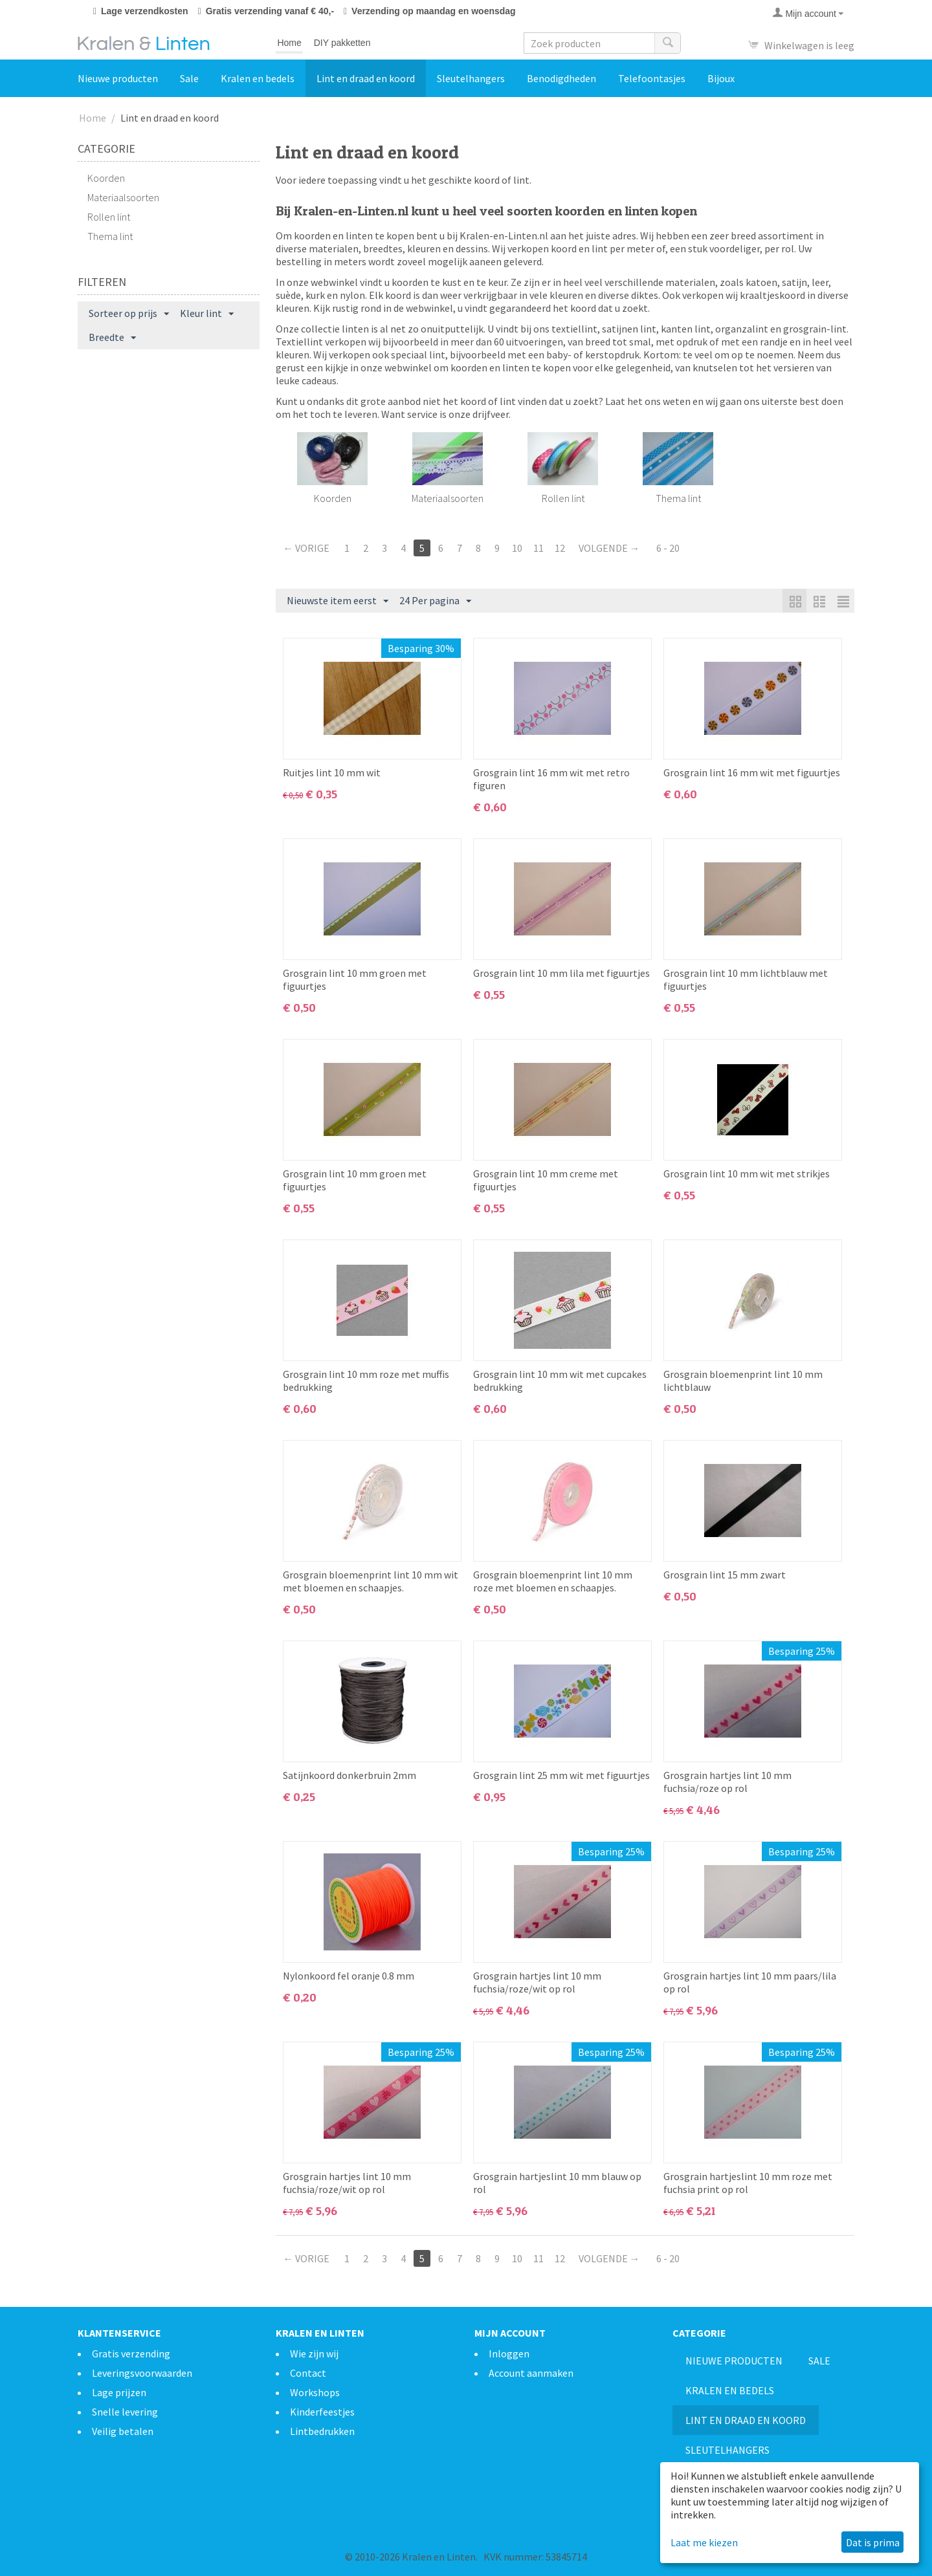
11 (538, 547)
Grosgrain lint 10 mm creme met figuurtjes (545, 1180)
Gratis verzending (131, 2353)
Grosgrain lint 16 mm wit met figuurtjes (751, 772)
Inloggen (509, 2353)
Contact (308, 2372)
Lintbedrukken (322, 2431)
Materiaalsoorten (123, 197)
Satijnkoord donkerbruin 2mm (349, 1775)
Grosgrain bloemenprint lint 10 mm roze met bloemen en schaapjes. (552, 1581)
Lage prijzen (119, 2392)
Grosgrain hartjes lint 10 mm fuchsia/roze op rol (727, 1782)
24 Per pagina (435, 601)
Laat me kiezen (704, 2542)
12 (560, 547)
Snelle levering (125, 2411)
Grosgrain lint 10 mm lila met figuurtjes (561, 972)
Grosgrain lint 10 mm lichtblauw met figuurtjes (745, 979)
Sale (189, 78)
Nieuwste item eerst (337, 601)
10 (517, 547)
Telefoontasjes (651, 78)
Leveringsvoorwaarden (142, 2372)
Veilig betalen (122, 2431)
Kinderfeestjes (322, 2411)
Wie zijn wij (314, 2353)
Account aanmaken (531, 2372)
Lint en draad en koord (365, 78)
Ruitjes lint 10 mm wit (332, 772)
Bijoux (721, 78)
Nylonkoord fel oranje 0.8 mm (348, 1975)
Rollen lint (108, 216)
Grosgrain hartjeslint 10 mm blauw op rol (557, 2183)
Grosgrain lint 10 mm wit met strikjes (746, 1173)
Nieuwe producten (118, 78)
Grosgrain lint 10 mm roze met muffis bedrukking (366, 1380)
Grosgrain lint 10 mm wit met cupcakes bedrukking (560, 1380)
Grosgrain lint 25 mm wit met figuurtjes (561, 1775)
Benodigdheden (561, 78)
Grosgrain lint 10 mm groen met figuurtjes (355, 979)
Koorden (106, 177)
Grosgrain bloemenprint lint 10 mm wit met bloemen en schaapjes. (370, 1581)
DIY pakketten (342, 43)
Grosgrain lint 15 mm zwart (724, 1574)
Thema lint (110, 236)
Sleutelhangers (471, 78)
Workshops (315, 2392)
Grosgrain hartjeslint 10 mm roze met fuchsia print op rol (747, 2183)
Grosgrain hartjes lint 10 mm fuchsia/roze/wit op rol (537, 1982)
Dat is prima (873, 2542)
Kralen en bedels (257, 78)
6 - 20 (668, 547)
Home (289, 43)
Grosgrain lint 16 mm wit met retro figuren (551, 779)
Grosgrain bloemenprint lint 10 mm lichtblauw (743, 1380)
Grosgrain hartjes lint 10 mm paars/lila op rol (749, 1982)
